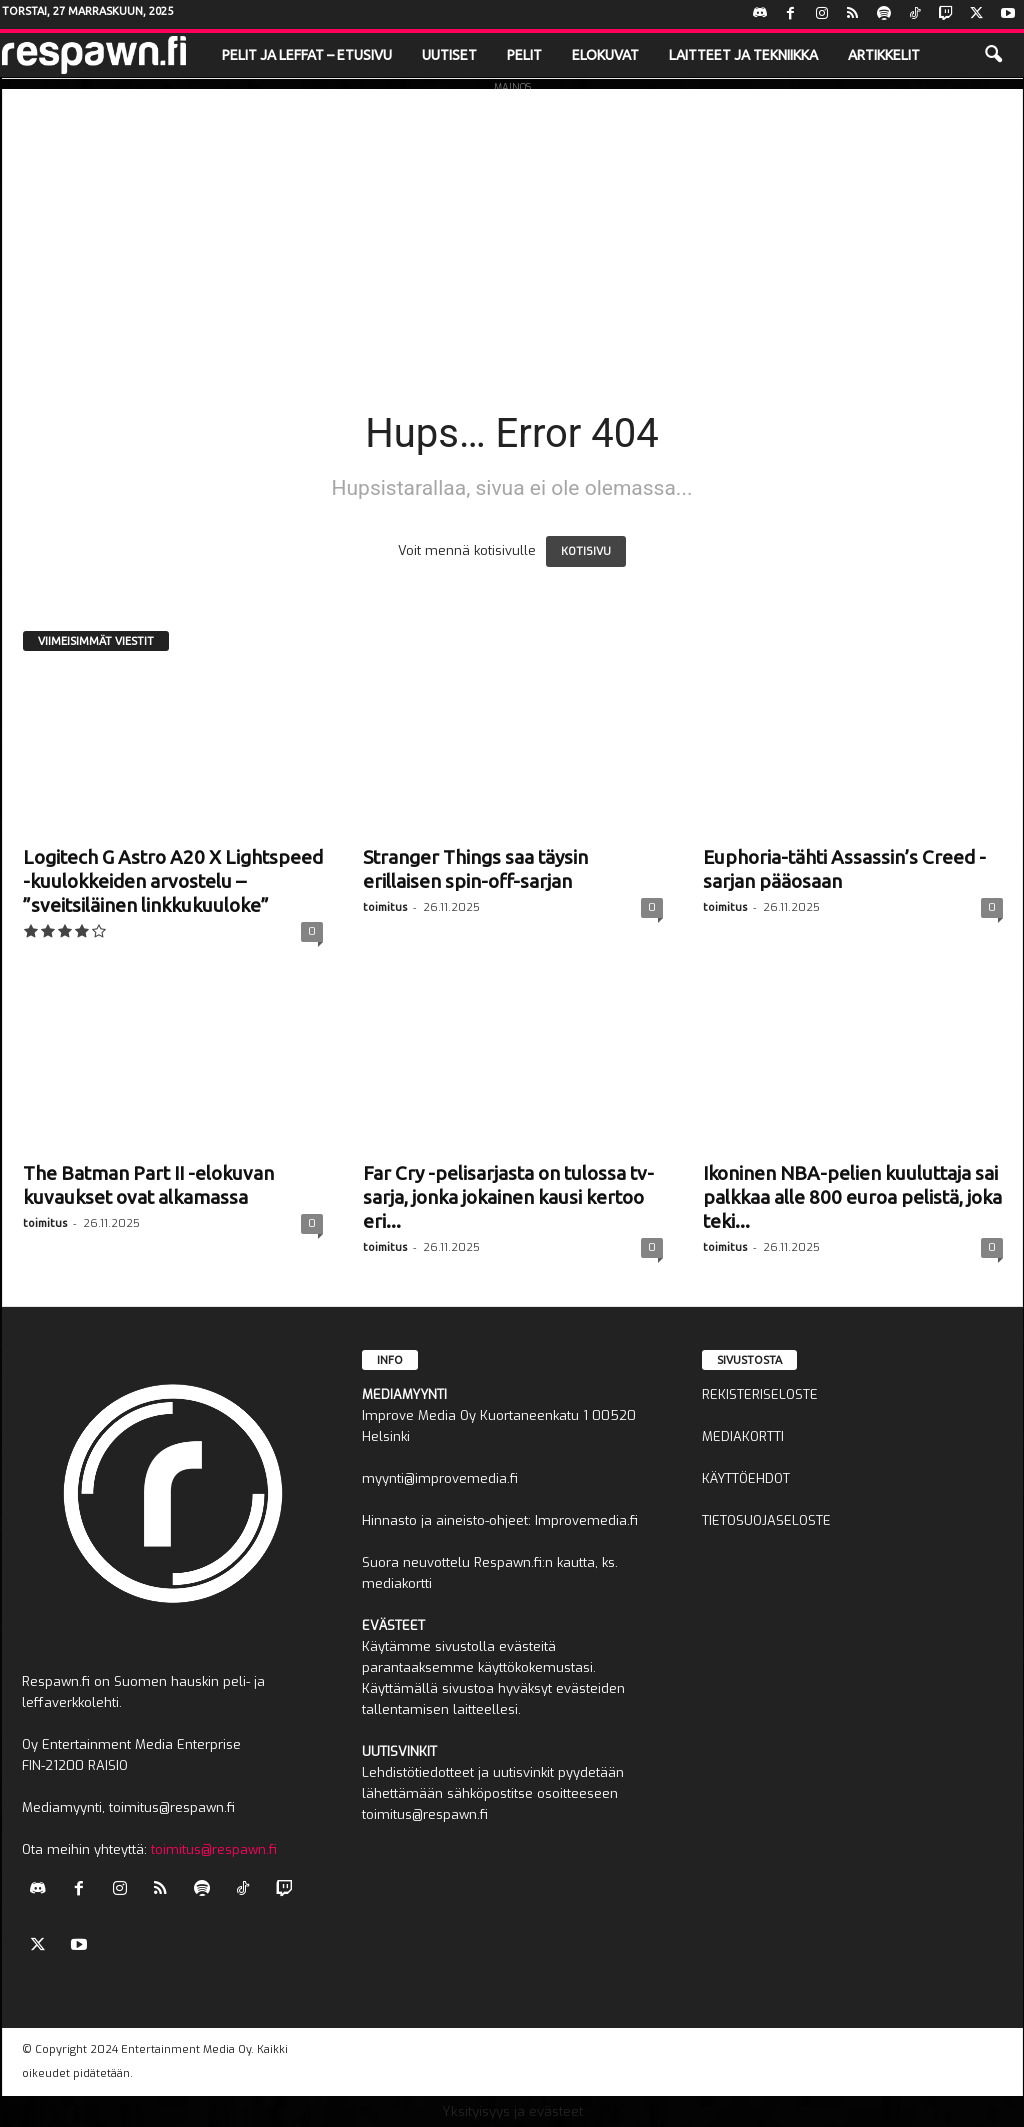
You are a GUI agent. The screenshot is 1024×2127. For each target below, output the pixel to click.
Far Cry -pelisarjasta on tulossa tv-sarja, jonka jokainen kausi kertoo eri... (508, 1197)
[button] (993, 55)
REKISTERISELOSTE (760, 1394)
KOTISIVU (586, 551)
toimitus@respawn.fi (214, 1849)
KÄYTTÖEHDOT (746, 1478)
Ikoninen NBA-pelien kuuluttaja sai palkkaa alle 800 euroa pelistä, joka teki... (852, 1197)
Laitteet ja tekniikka (743, 55)
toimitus (385, 907)
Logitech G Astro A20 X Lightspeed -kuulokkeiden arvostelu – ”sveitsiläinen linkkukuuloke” (173, 881)
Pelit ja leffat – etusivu (307, 55)
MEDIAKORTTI (743, 1436)
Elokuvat (605, 55)
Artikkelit (884, 55)
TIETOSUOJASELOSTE (766, 1520)
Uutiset (449, 55)
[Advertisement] (512, 229)
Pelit (524, 55)
